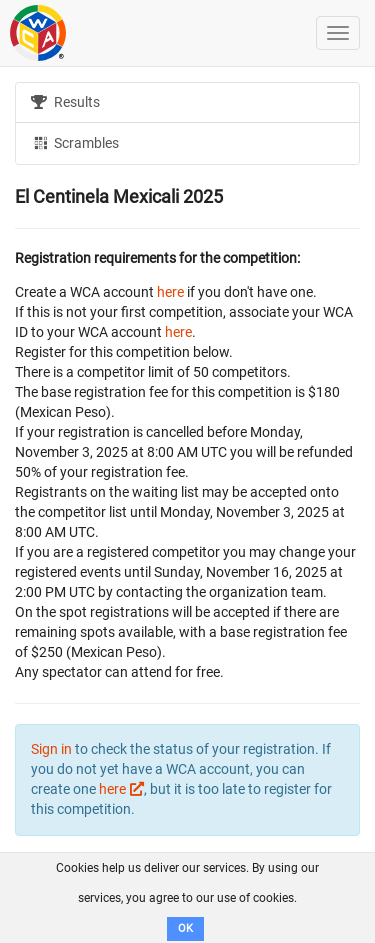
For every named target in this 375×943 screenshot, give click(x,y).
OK (185, 928)
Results (65, 102)
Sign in (51, 749)
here (170, 292)
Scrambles (75, 142)
